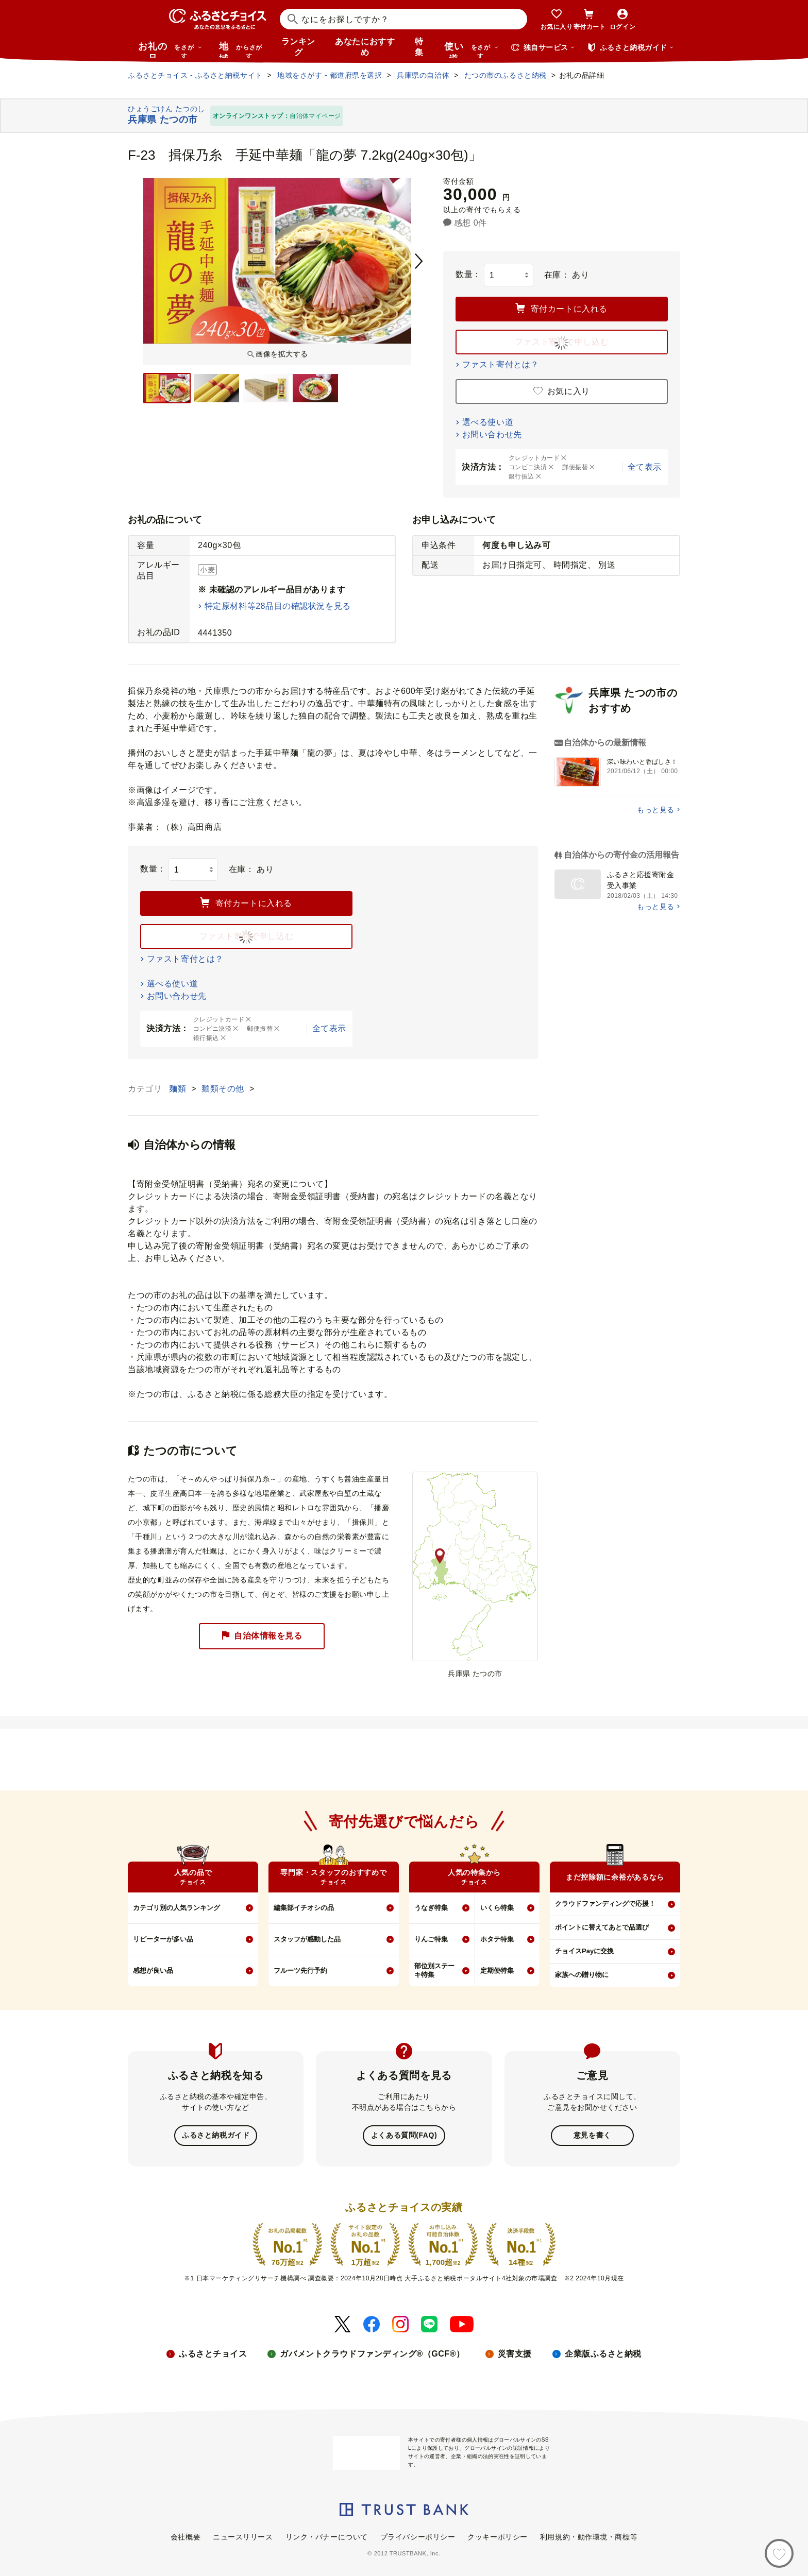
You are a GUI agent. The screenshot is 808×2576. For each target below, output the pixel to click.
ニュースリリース (243, 2536)
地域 (242, 49)
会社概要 (185, 2536)
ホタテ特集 (497, 1939)
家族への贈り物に (582, 1974)
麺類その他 (224, 1088)
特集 (419, 47)
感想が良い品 (153, 1970)
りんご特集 (431, 1939)
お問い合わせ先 (492, 434)
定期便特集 (497, 1970)
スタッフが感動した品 (307, 1939)
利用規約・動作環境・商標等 (588, 2536)
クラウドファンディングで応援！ (605, 1903)
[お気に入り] (779, 2553)
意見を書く (592, 2135)
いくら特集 (497, 1908)
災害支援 (515, 2352)
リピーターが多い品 (163, 1939)
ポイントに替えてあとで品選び (602, 1927)
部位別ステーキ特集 (434, 1970)
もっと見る (656, 810)
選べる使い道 (487, 422)
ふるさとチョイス (213, 2352)
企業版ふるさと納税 (603, 2352)
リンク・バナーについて (326, 2536)
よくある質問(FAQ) (404, 2135)
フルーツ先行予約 (300, 1970)
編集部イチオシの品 (304, 1908)
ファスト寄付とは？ (500, 364)
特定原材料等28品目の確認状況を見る (278, 606)
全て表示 (645, 467)
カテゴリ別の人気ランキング (176, 1908)
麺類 (179, 1088)
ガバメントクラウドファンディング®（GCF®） (372, 2352)
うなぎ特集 (431, 1908)
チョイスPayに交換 (584, 1951)
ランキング (298, 47)
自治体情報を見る (262, 1636)
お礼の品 (170, 49)
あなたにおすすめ (365, 47)
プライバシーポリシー (418, 2536)
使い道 (471, 49)
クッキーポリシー (497, 2536)
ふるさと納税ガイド (215, 2135)
